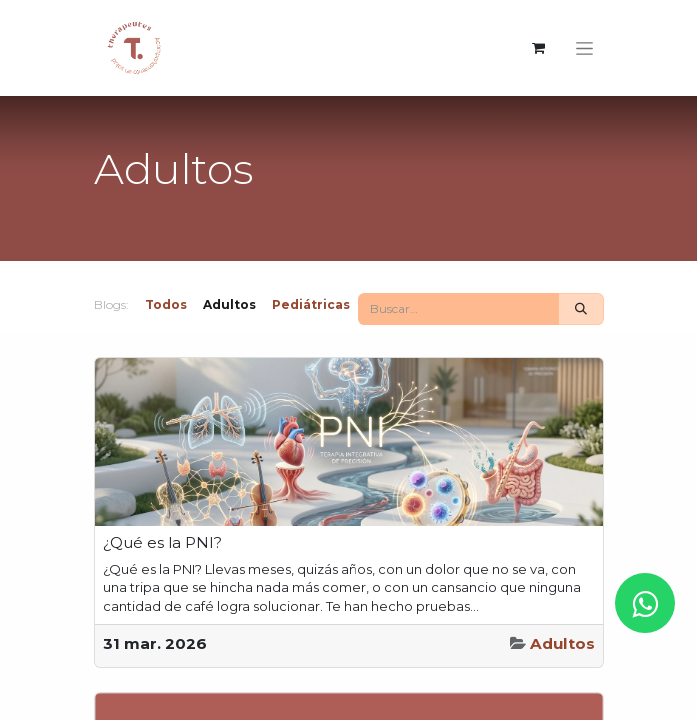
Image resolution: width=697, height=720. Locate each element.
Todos (166, 304)
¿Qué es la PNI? (162, 543)
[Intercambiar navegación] (584, 48)
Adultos (562, 643)
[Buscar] (581, 309)
